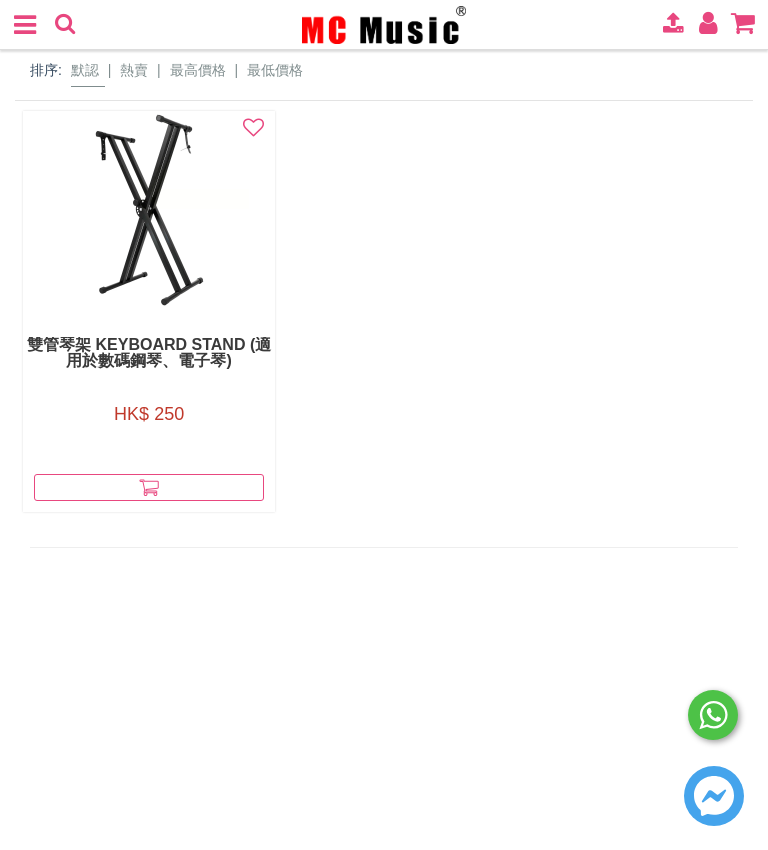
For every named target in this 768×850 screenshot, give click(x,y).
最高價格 (198, 70)
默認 (85, 70)
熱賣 (134, 70)
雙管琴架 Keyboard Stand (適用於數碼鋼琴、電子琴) (138, 353)
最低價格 (275, 70)
